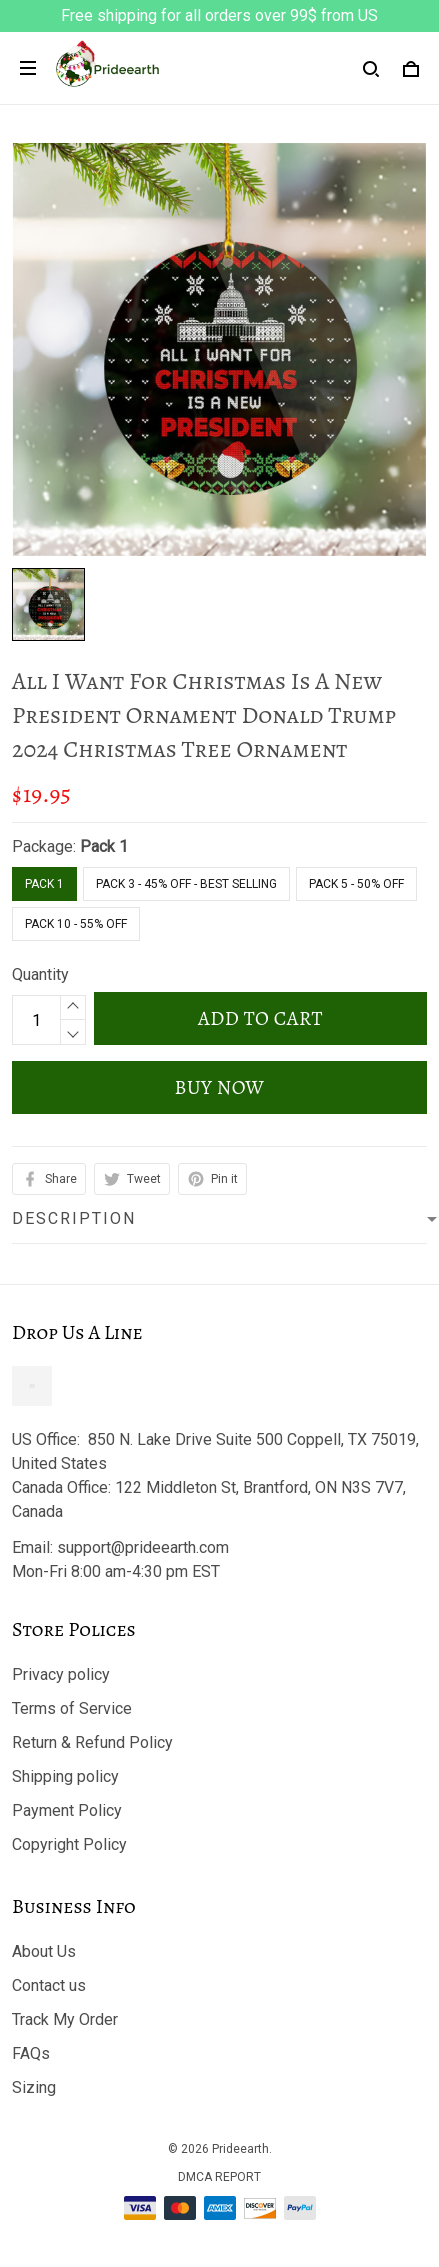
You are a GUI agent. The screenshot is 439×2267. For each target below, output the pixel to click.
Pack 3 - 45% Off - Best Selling (186, 884)
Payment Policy (67, 1810)
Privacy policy (61, 1674)
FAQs (31, 2053)
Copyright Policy (69, 1844)
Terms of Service (72, 1708)
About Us (44, 1951)
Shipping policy (65, 1776)
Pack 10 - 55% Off (76, 924)
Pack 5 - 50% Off (356, 884)
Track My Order (65, 2019)
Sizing (34, 2087)
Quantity (40, 974)
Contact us (49, 1985)
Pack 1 (104, 846)
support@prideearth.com (143, 1547)
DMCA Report (219, 2177)
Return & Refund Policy (92, 1742)
